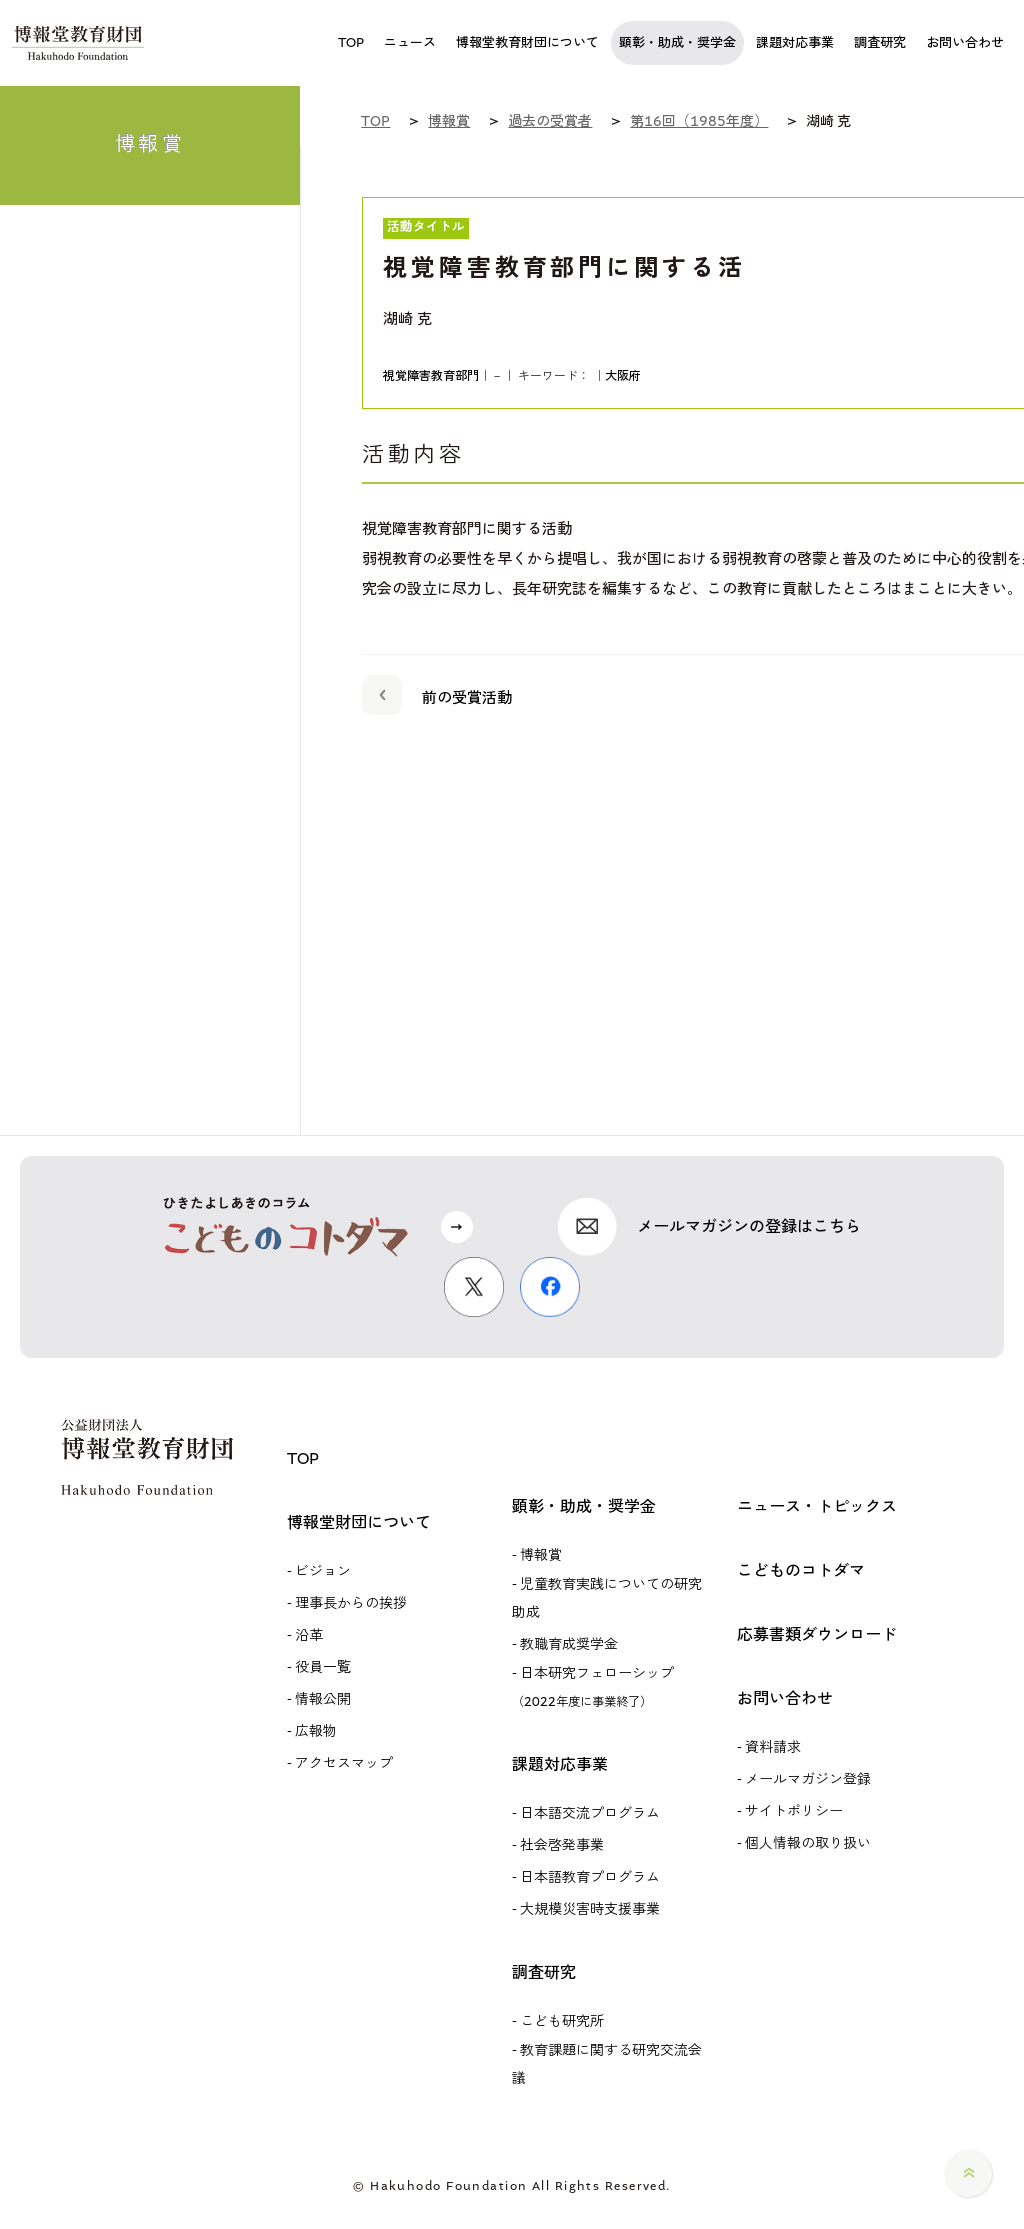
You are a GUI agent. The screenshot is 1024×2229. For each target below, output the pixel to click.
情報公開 (323, 1699)
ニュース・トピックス (817, 1506)
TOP (303, 1458)
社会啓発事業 (562, 1845)
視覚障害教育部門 (431, 376)
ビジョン (323, 1571)
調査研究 (544, 1972)
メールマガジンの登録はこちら (749, 1226)
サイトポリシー (794, 1811)
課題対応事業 (560, 1764)
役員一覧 (323, 1667)
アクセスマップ (344, 1763)
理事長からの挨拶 (351, 1603)
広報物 (316, 1731)
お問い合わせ (785, 1698)
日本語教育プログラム (590, 1877)
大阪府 (623, 376)
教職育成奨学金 (569, 1644)
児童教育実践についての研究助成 (607, 1598)
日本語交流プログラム (590, 1813)
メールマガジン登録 (808, 1779)
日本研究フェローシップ (593, 1687)
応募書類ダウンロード (817, 1634)
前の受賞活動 (437, 694)
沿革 (309, 1635)
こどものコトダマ (801, 1570)
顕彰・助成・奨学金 (584, 1506)
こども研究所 (562, 2021)
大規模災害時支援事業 (590, 1909)
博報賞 (541, 1555)
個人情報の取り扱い (808, 1843)
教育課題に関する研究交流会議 (607, 2064)
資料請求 (773, 1747)
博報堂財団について (359, 1522)
